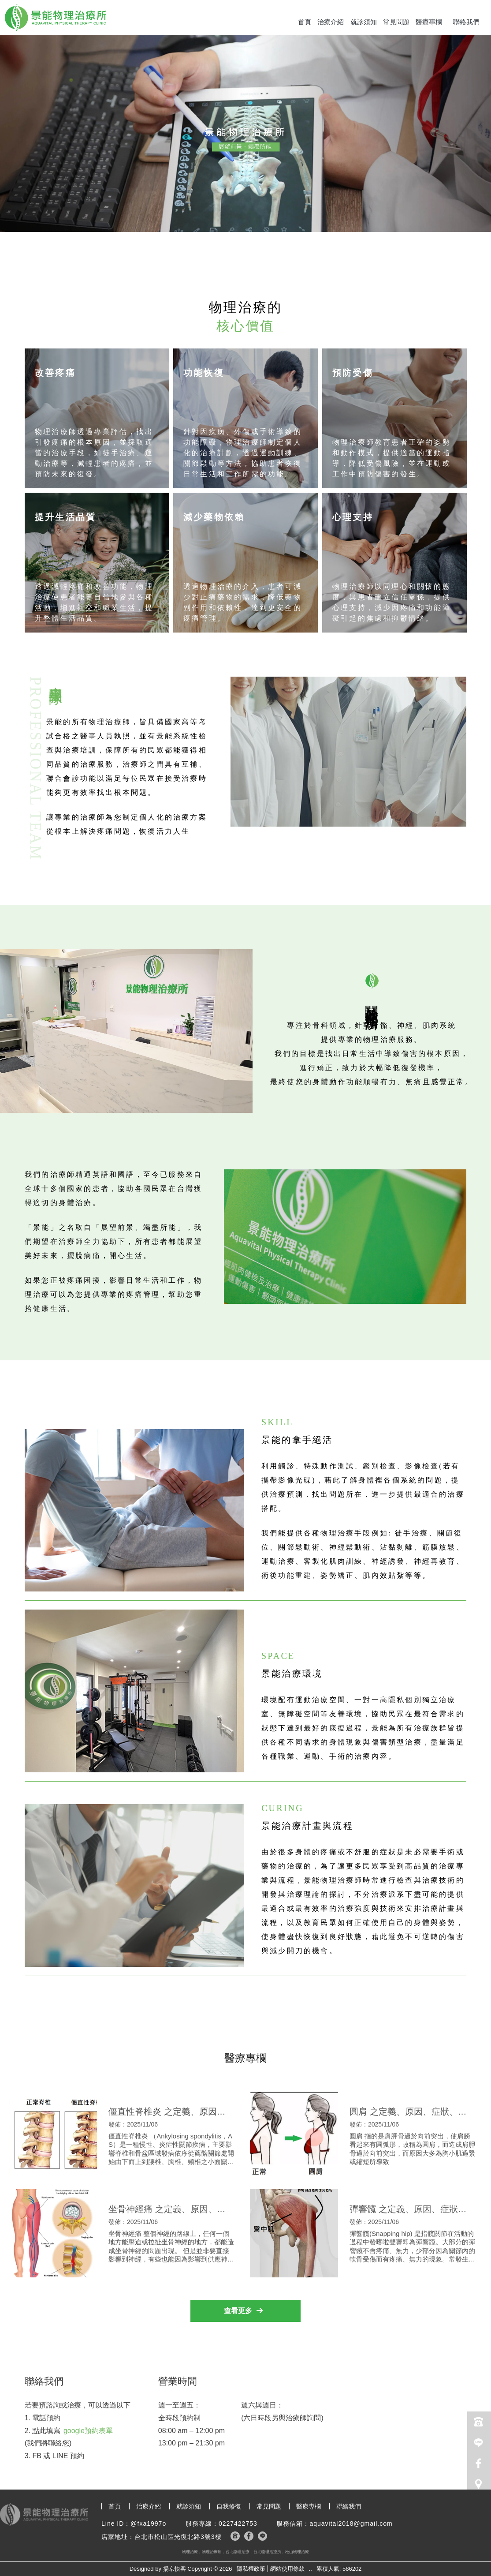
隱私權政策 (251, 2568)
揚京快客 (174, 2568)
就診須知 (363, 22)
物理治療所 (212, 2552)
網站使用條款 (287, 2568)
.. (310, 2568)
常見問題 (396, 22)
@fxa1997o (148, 2523)
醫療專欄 (429, 22)
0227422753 (238, 2523)
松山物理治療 (297, 2552)
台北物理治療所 (267, 2552)
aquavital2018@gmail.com (350, 2523)
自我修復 (228, 2506)
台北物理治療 (237, 2552)
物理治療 (190, 2552)
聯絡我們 (466, 22)
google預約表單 (88, 2430)
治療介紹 (330, 22)
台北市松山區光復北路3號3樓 (178, 2536)
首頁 (304, 22)
